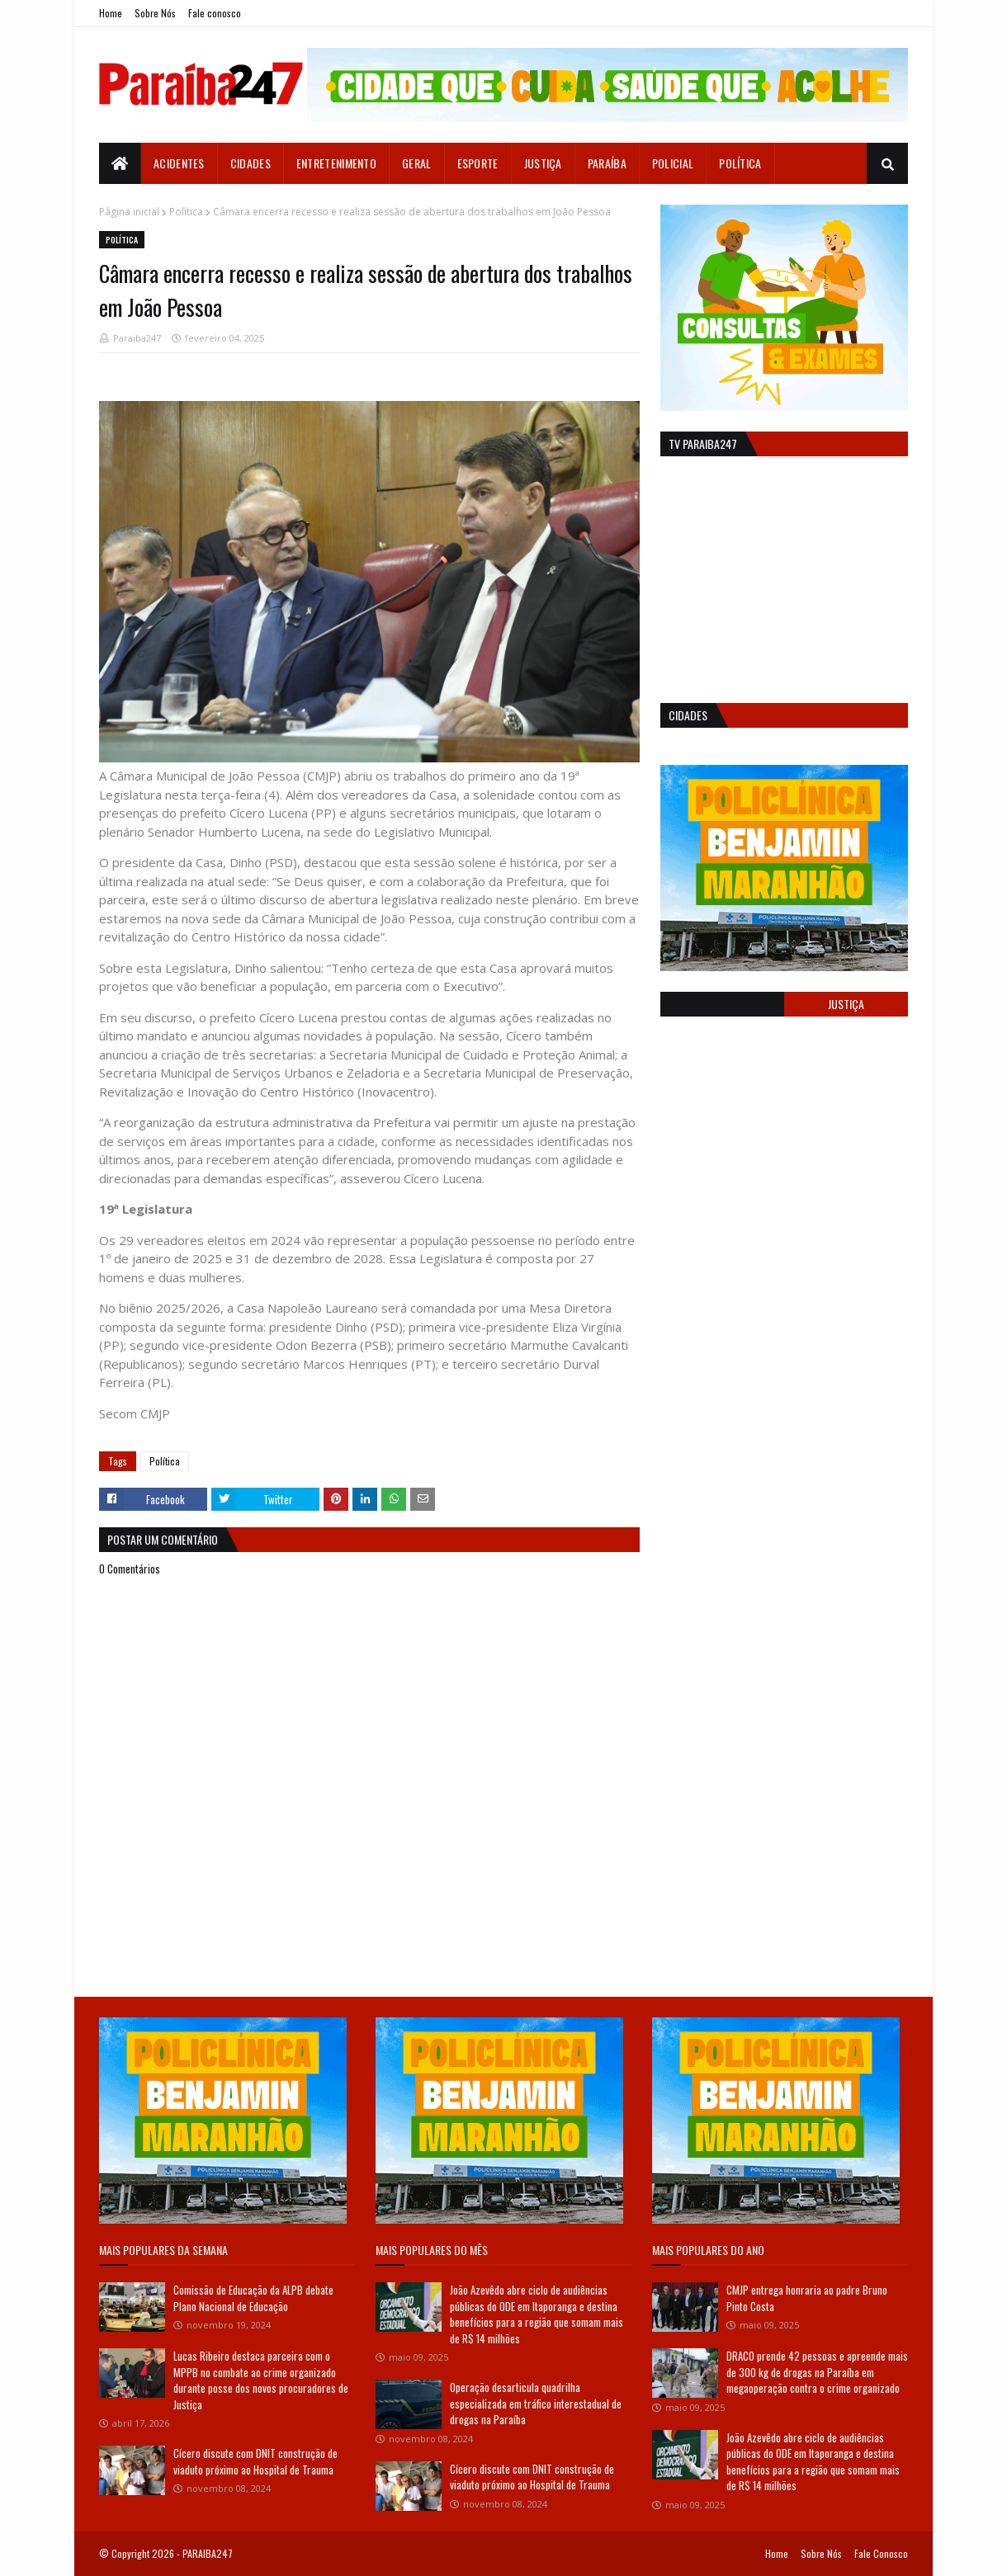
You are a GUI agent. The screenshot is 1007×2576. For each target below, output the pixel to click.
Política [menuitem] (740, 163)
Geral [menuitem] (417, 163)
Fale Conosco (881, 2553)
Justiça (846, 1003)
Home (110, 13)
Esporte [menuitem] (478, 163)
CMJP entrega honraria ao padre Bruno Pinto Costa (806, 2297)
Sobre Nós (155, 13)
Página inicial (129, 212)
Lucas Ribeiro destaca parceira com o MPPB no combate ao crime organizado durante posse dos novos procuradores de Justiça (260, 2380)
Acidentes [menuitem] (179, 163)
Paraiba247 (137, 338)
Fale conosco (214, 13)
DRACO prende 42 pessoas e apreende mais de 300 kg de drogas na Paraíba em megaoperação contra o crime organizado (817, 2371)
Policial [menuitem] (672, 163)
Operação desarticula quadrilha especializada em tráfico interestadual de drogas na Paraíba (536, 2403)
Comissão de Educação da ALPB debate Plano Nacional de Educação (253, 2297)
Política (186, 212)
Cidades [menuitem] (250, 163)
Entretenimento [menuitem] (336, 163)
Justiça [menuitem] (543, 163)
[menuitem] (120, 163)
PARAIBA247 (207, 2553)
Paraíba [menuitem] (607, 163)
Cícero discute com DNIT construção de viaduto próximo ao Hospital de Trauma (255, 2461)
